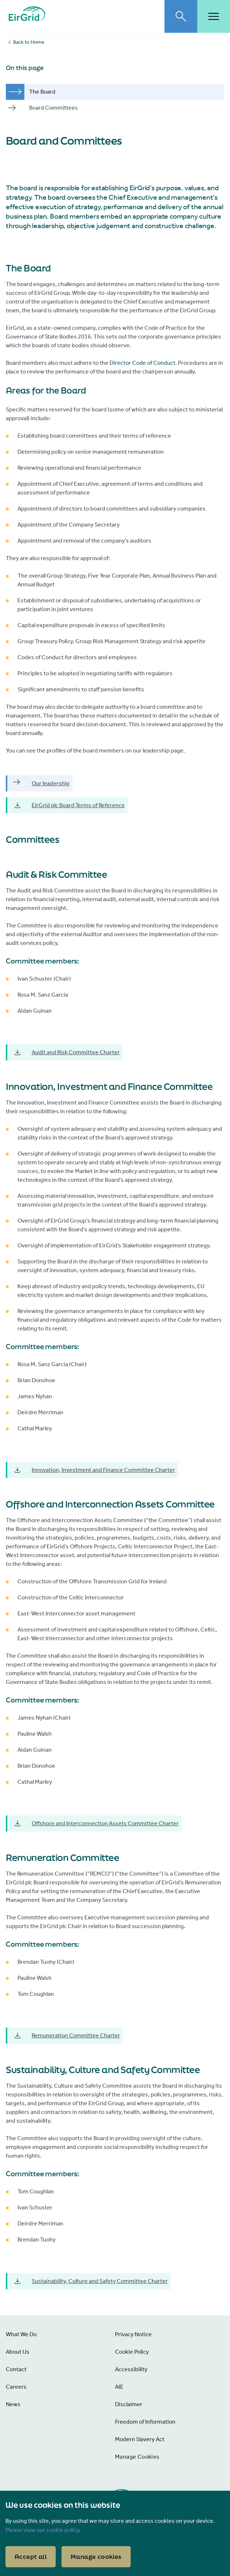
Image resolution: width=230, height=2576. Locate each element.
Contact (16, 2369)
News (13, 2404)
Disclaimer (128, 2404)
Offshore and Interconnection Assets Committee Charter (96, 1823)
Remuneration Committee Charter (66, 2035)
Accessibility (131, 2369)
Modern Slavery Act (139, 2439)
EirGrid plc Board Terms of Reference (69, 805)
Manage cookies (96, 2556)
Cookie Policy (132, 2351)
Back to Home (28, 42)
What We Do (21, 2334)
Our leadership (41, 783)
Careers (16, 2386)
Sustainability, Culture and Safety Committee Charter (90, 2281)
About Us (17, 2351)
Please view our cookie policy (42, 2529)
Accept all (31, 2556)
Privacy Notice (133, 2334)
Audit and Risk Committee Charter (66, 1052)
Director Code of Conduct (142, 362)
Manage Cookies (137, 2456)
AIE (119, 2386)
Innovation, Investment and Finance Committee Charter (94, 1470)
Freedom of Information (145, 2421)
